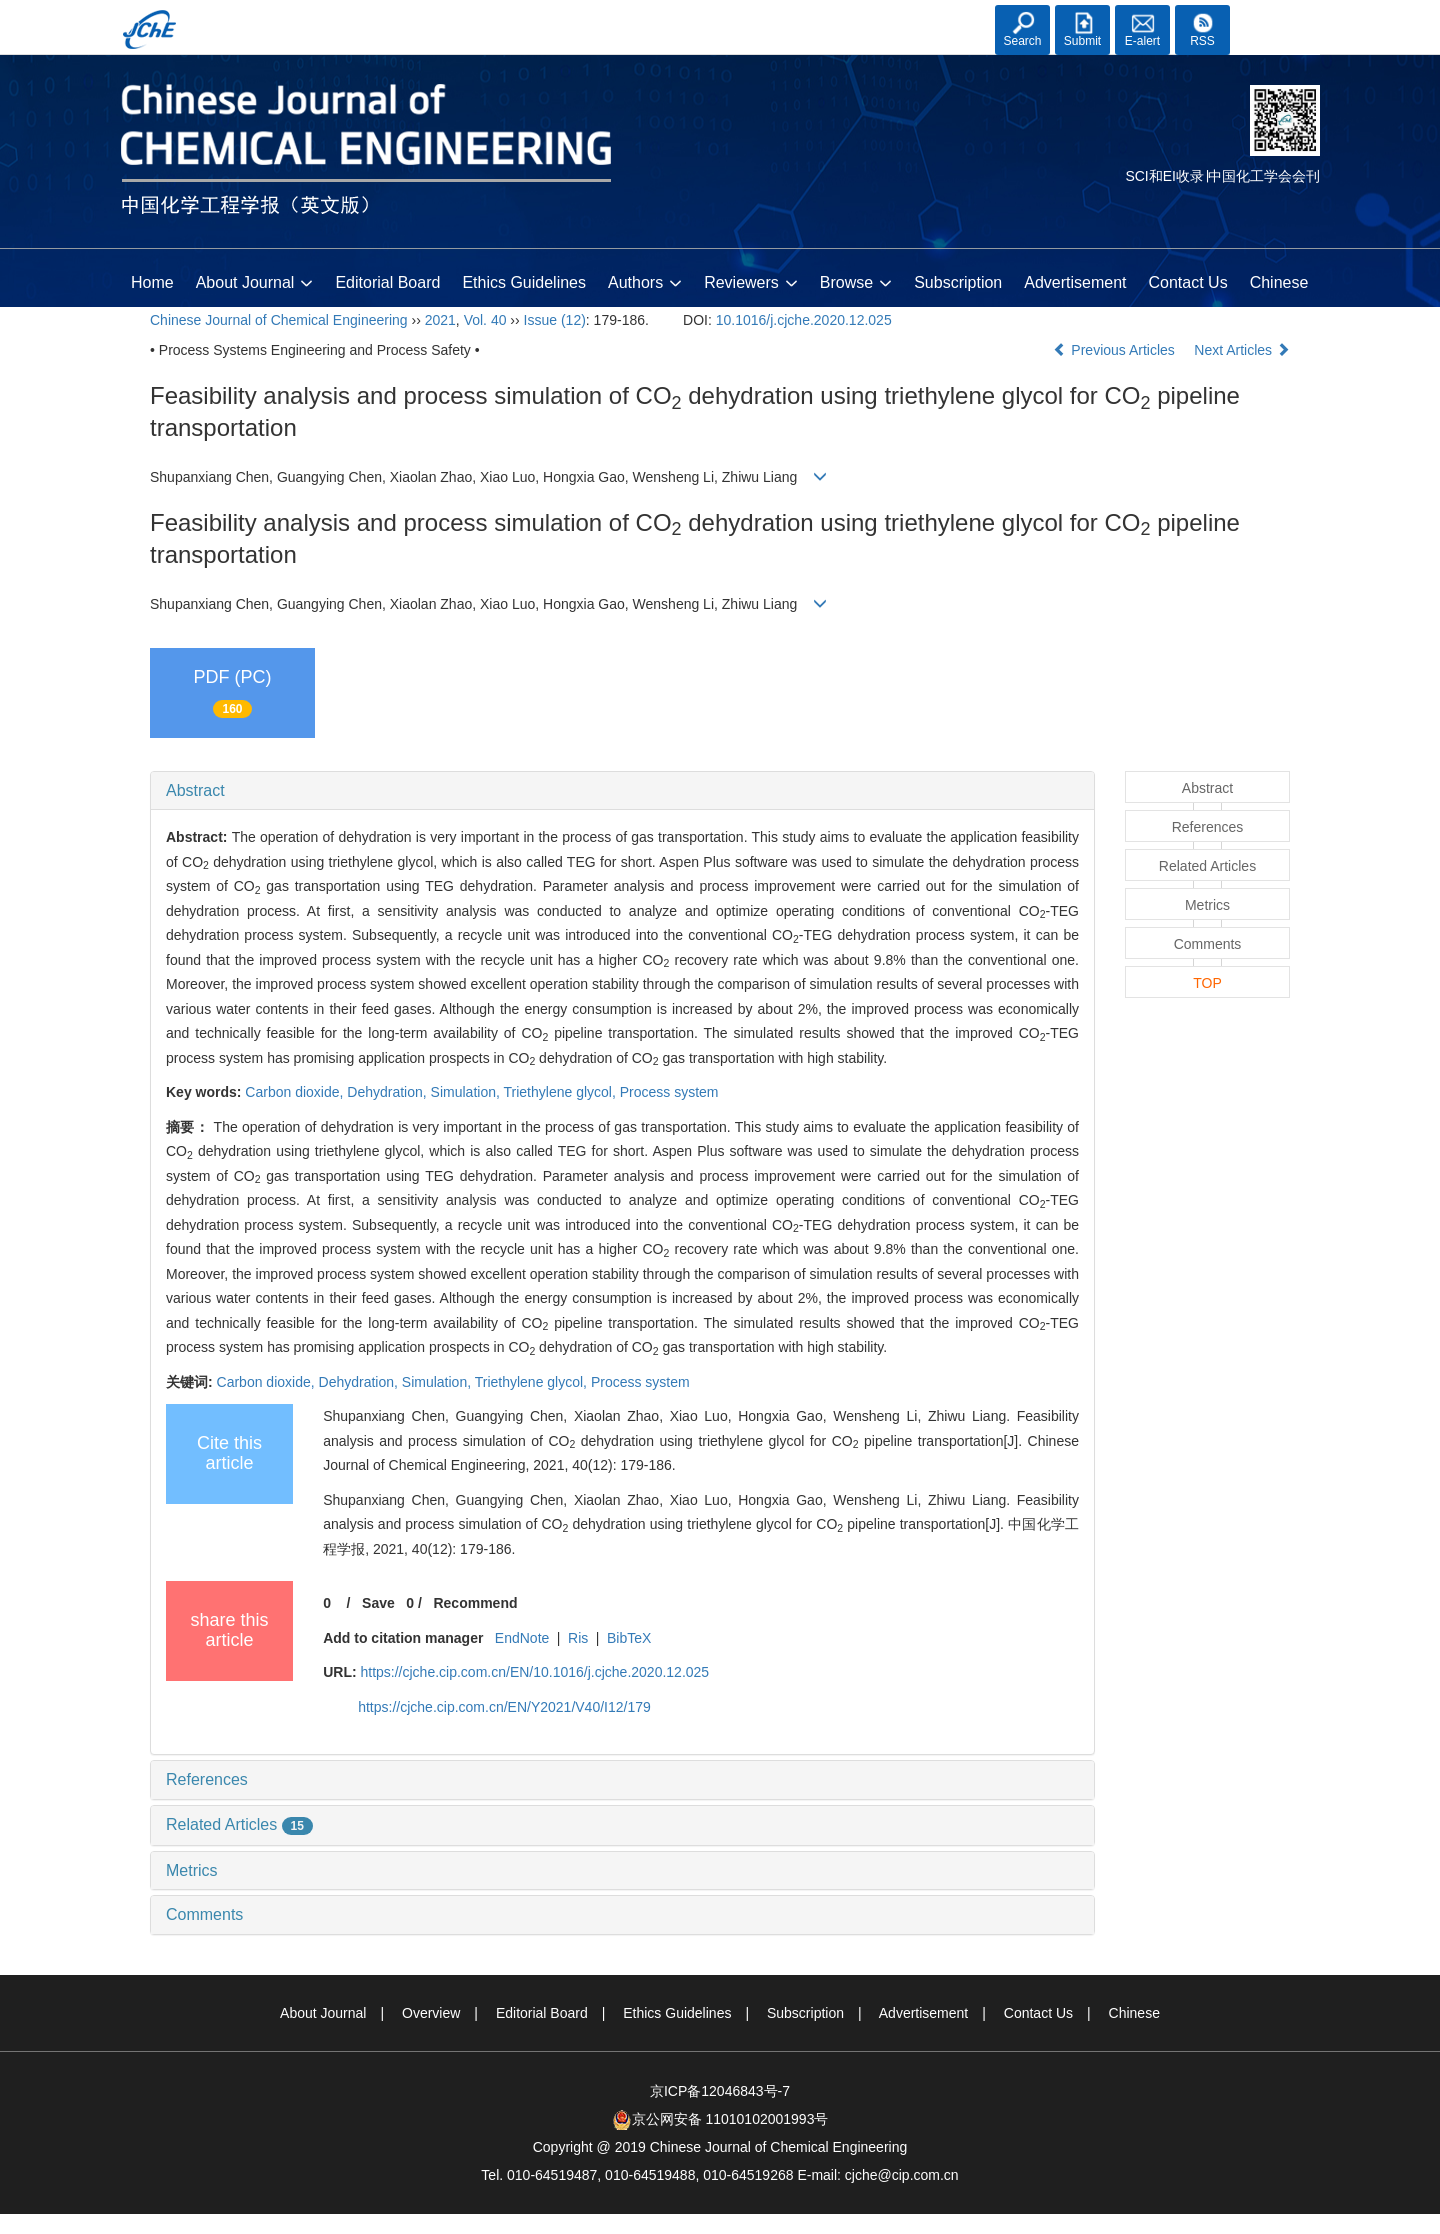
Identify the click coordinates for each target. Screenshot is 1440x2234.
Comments (204, 1914)
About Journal (255, 284)
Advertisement (1075, 282)
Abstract (195, 790)
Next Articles (1242, 350)
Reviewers (751, 284)
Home (152, 282)
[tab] (622, 791)
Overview (431, 2013)
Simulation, (467, 1092)
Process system (669, 1092)
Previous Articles (1115, 350)
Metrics (192, 1870)
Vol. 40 (485, 320)
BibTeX (629, 1638)
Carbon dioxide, (296, 1092)
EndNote (522, 1638)
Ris (578, 1638)
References (207, 1779)
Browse (856, 284)
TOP (1207, 983)
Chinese (1279, 282)
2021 (440, 320)
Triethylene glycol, (562, 1092)
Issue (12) (555, 320)
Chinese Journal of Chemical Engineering (279, 320)
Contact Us (1188, 282)
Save (378, 1603)
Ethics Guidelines (524, 282)
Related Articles (239, 1824)
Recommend (475, 1603)
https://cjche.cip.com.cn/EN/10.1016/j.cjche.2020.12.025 (534, 1672)
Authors (645, 284)
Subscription (958, 282)
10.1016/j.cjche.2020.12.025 (804, 320)
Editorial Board (387, 282)
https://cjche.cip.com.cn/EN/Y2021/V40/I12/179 (504, 1707)
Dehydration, (388, 1092)
